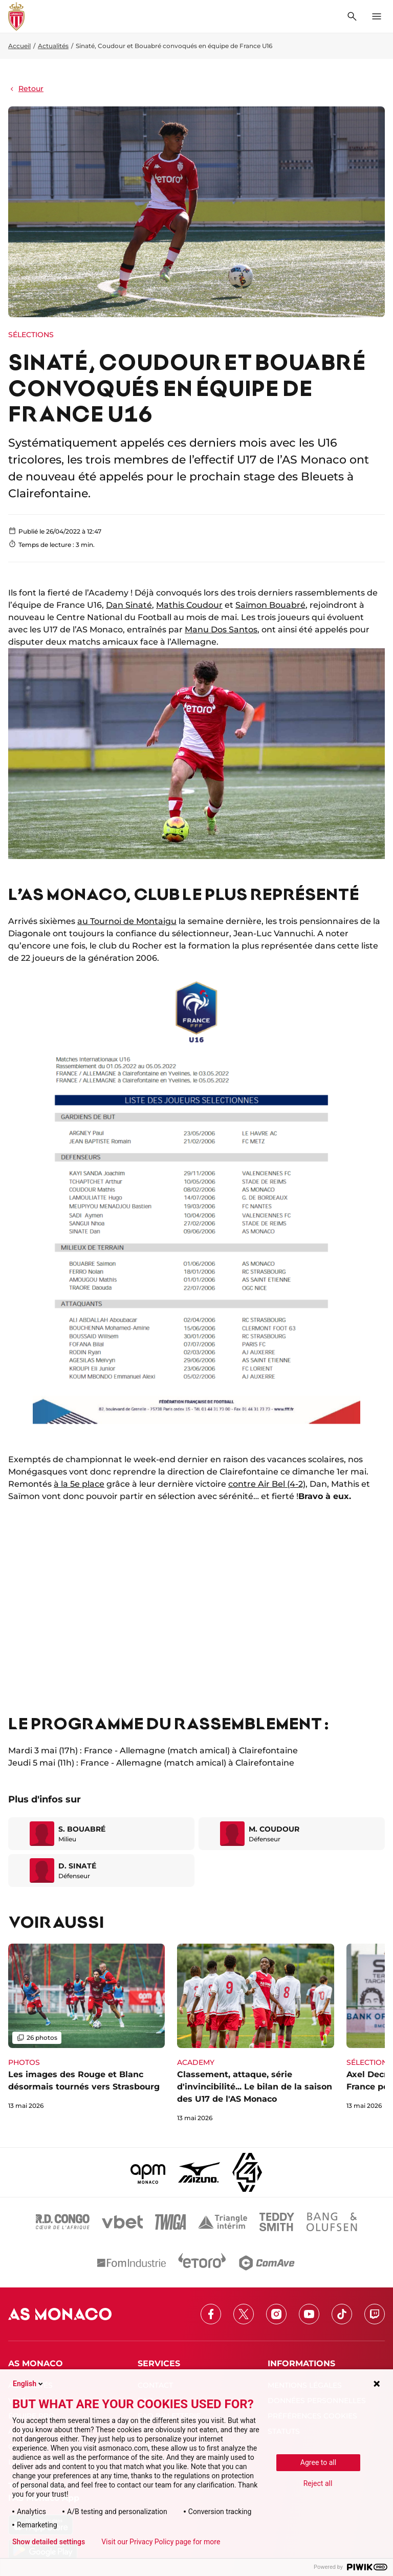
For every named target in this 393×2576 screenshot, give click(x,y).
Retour (25, 88)
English (29, 2384)
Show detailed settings (48, 2542)
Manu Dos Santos (221, 629)
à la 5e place (79, 1484)
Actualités (53, 46)
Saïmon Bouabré (270, 605)
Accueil (19, 46)
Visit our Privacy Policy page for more (160, 2542)
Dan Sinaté (129, 605)
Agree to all (318, 2462)
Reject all (318, 2483)
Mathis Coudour (189, 605)
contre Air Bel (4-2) (266, 1484)
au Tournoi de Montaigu (127, 921)
